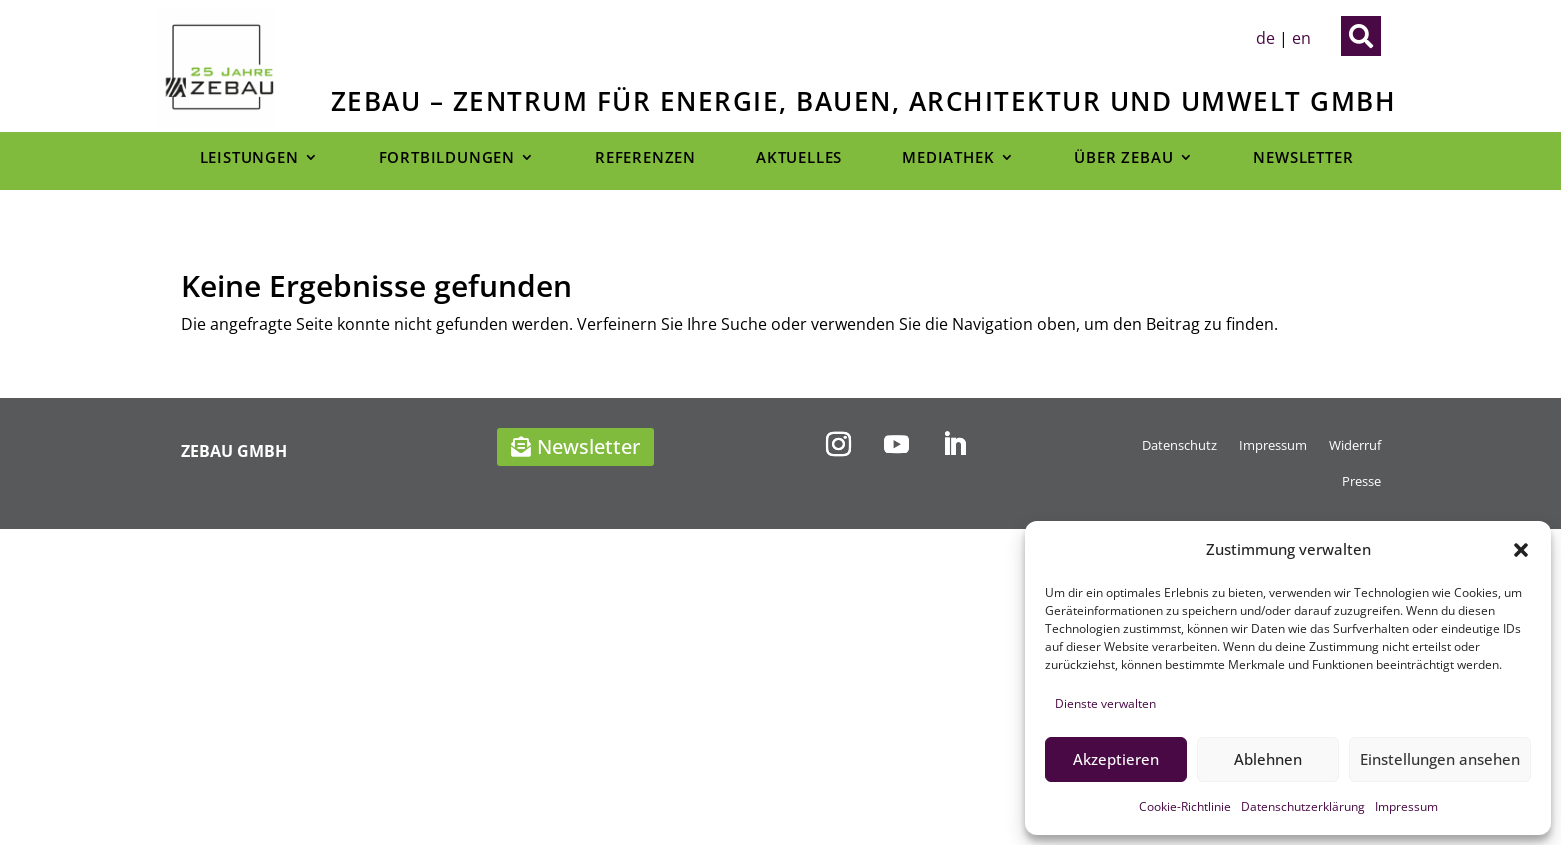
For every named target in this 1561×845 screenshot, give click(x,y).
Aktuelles (799, 158)
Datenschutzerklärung (1303, 806)
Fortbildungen (447, 158)
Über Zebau (1123, 158)
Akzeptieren (1116, 759)
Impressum (1406, 806)
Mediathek (948, 158)
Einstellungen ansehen (1440, 759)
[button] (1521, 550)
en (1301, 38)
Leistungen (249, 158)
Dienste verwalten (1105, 703)
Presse (1361, 481)
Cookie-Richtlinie (1185, 806)
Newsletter (1303, 158)
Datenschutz (1179, 445)
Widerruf (1355, 445)
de (1265, 38)
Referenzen (645, 158)
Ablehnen (1268, 759)
